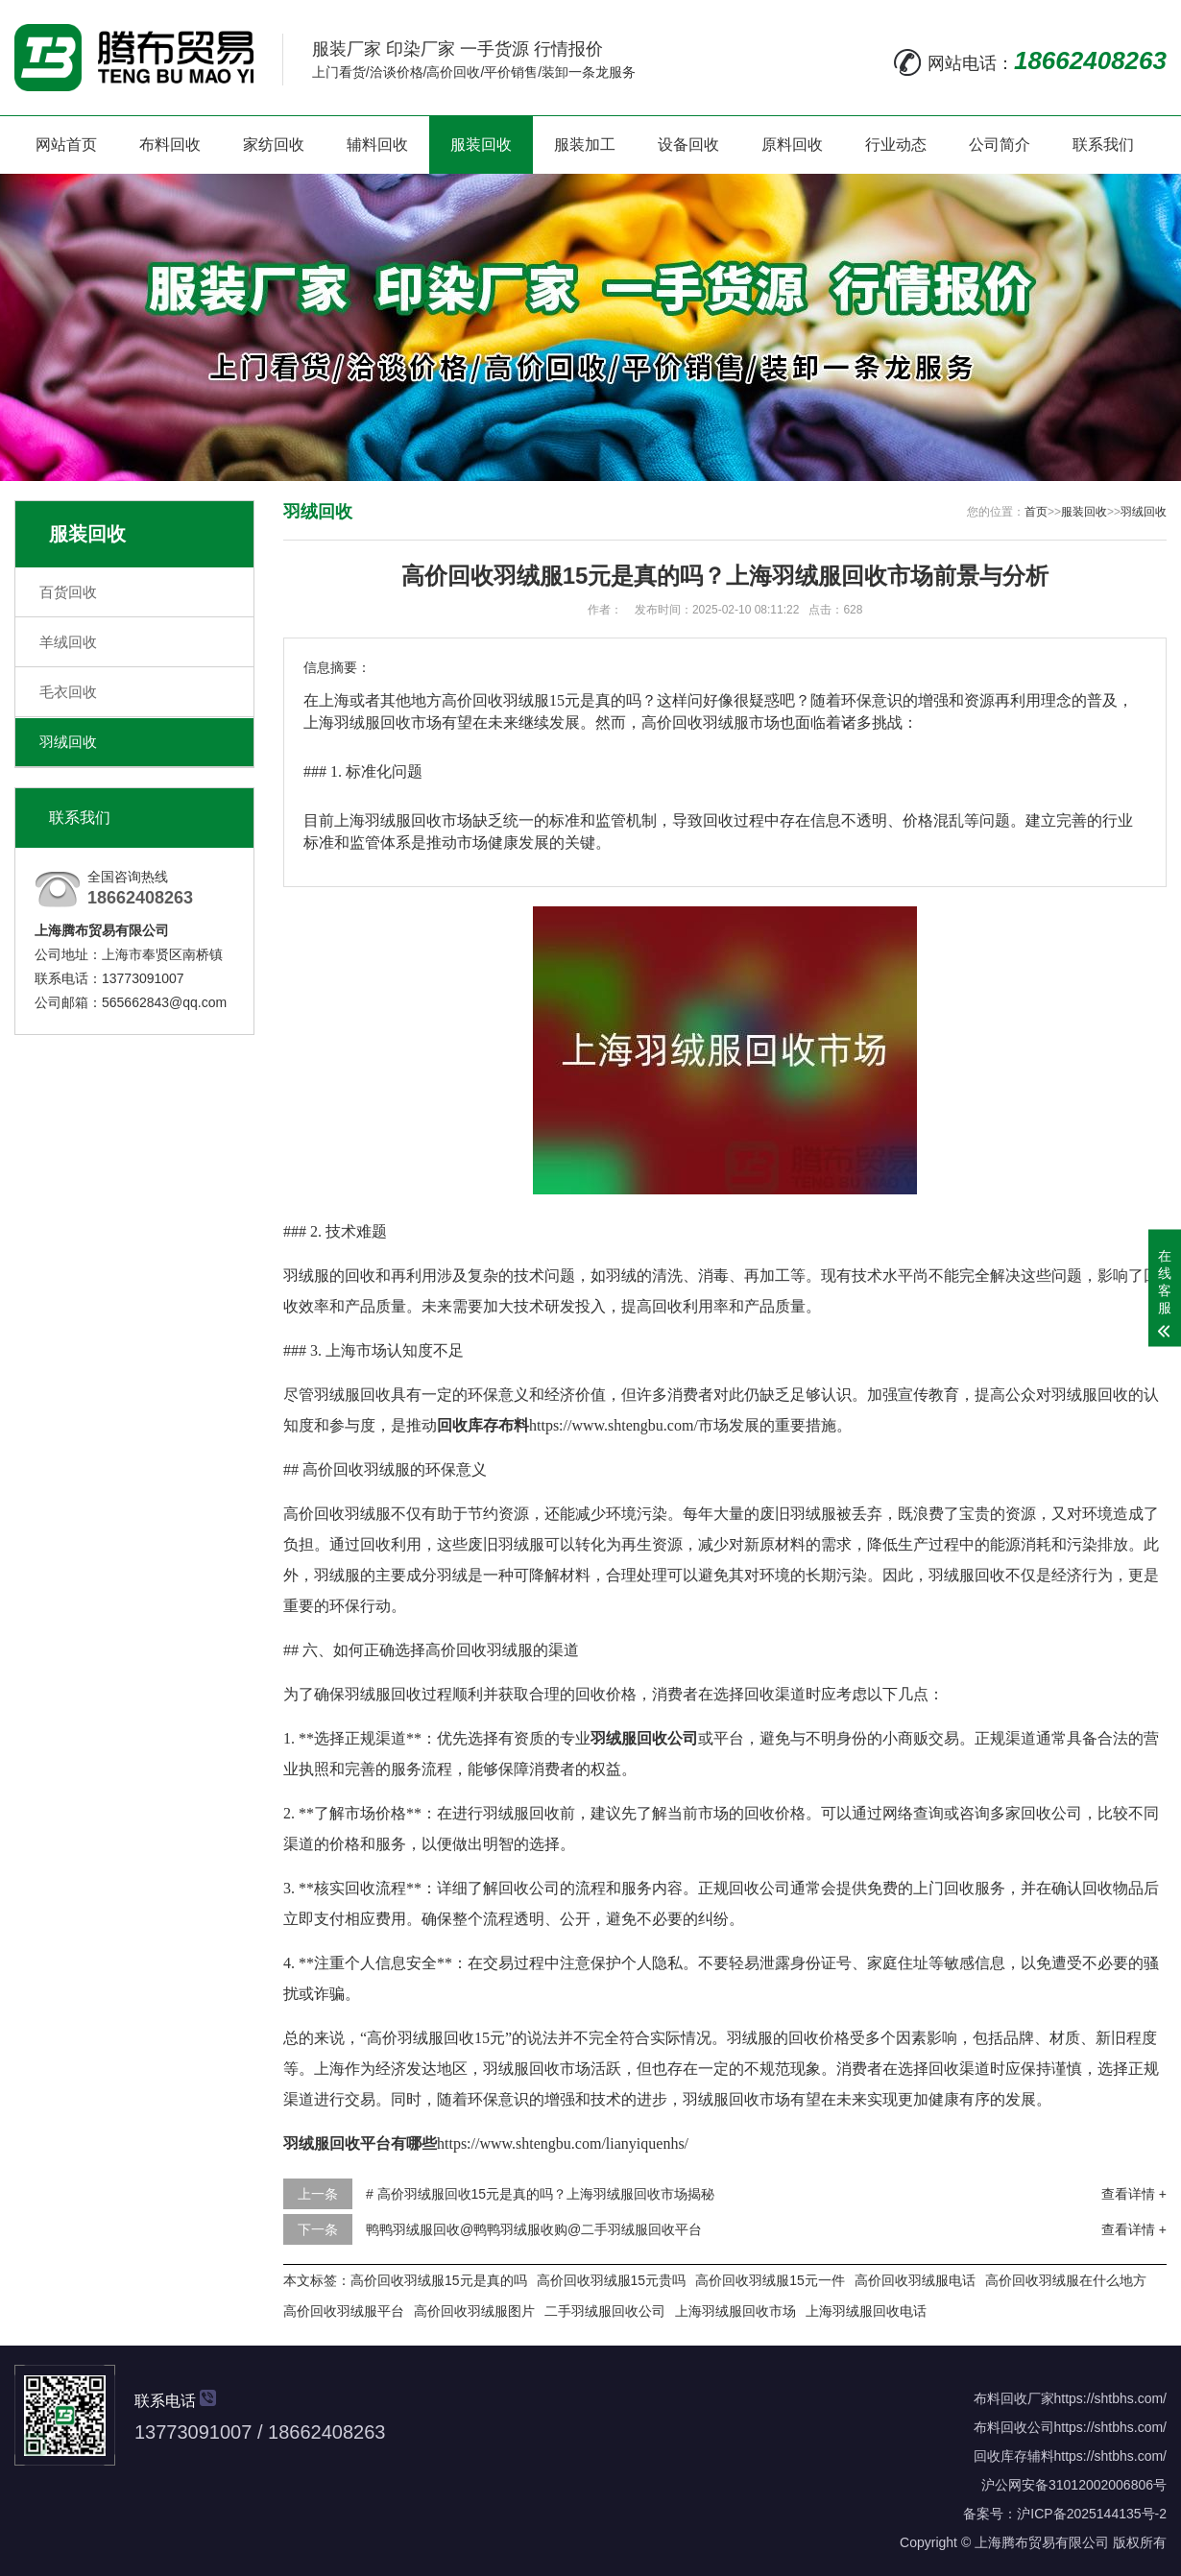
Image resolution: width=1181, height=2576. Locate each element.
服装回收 (481, 144)
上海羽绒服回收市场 (735, 2311)
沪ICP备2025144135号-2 (1092, 2513)
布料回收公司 (1014, 2427)
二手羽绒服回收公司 (604, 2311)
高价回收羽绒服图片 (474, 2311)
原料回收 (792, 144)
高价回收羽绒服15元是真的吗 (438, 2280)
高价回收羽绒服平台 (343, 2311)
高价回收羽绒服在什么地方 (1065, 2280)
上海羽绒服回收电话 (866, 2311)
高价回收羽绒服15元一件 (770, 2280)
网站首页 (66, 144)
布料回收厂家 (1014, 2398)
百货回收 (68, 592)
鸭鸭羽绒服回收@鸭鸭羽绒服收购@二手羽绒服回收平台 (534, 2229)
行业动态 (896, 144)
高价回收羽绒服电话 (915, 2280)
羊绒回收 (68, 642)
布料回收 (170, 144)
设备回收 (688, 144)
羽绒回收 (68, 742)
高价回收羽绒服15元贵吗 (612, 2280)
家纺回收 (273, 144)
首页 (1036, 511)
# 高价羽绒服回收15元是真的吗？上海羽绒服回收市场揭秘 (540, 2194)
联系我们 (1103, 144)
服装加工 (584, 144)
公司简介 (999, 144)
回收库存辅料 (1014, 2456)
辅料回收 (377, 144)
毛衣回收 (68, 692)
